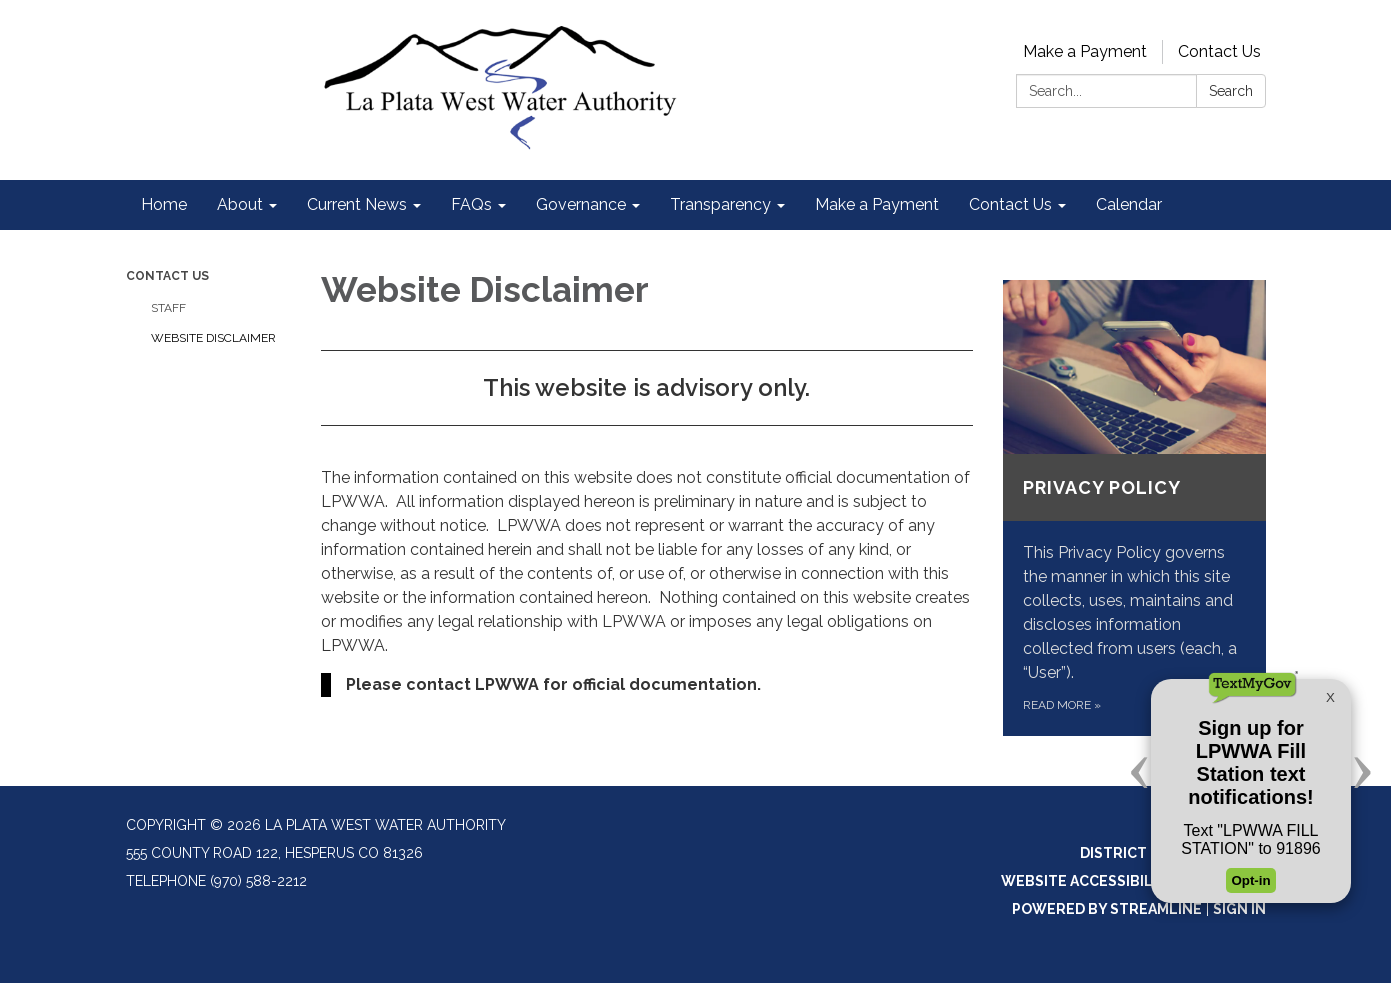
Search (1231, 91)
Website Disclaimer (213, 338)
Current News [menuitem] (357, 204)
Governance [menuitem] (581, 204)
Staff (168, 308)
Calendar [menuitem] (1129, 204)
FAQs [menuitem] (471, 204)
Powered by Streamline (1107, 909)
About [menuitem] (240, 204)
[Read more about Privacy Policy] (1134, 508)
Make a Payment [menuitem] (877, 204)
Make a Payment (1085, 51)
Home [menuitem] (164, 204)
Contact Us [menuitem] (1010, 204)
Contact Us (1219, 51)
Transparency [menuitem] (720, 204)
